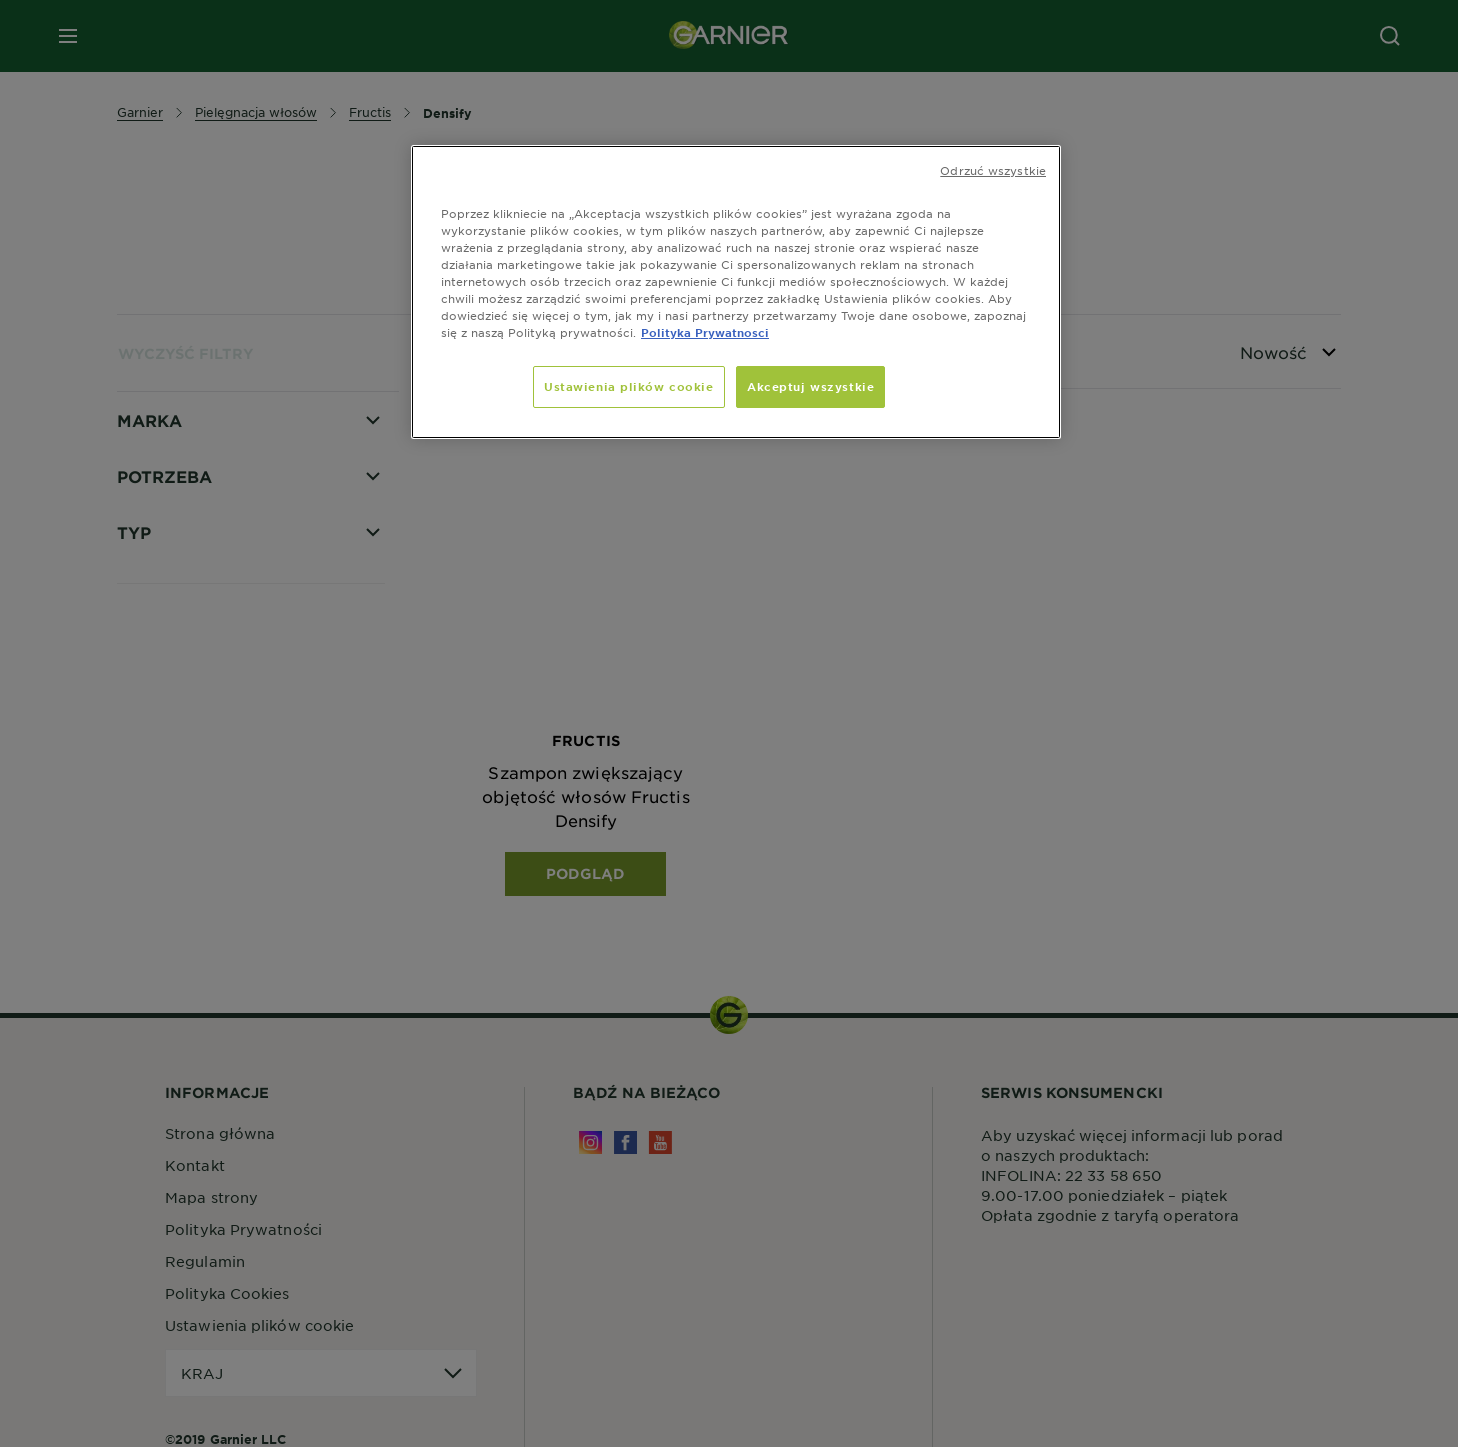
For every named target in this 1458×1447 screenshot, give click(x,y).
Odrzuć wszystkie (993, 170)
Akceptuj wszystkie (810, 386)
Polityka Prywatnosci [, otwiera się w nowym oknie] (705, 332)
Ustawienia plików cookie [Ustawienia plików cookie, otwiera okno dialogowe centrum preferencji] (629, 386)
